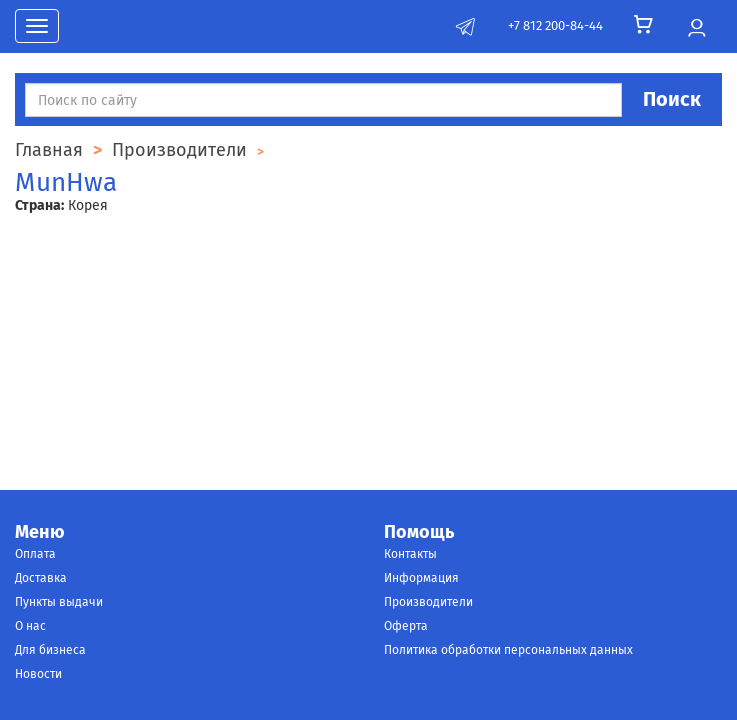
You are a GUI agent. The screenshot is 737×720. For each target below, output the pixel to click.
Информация (421, 578)
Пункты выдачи (59, 602)
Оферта (406, 626)
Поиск (672, 99)
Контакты (410, 554)
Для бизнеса (50, 650)
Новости (38, 674)
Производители (428, 602)
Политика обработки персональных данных (508, 650)
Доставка (41, 578)
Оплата (35, 554)
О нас (30, 626)
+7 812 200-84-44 (555, 25)
